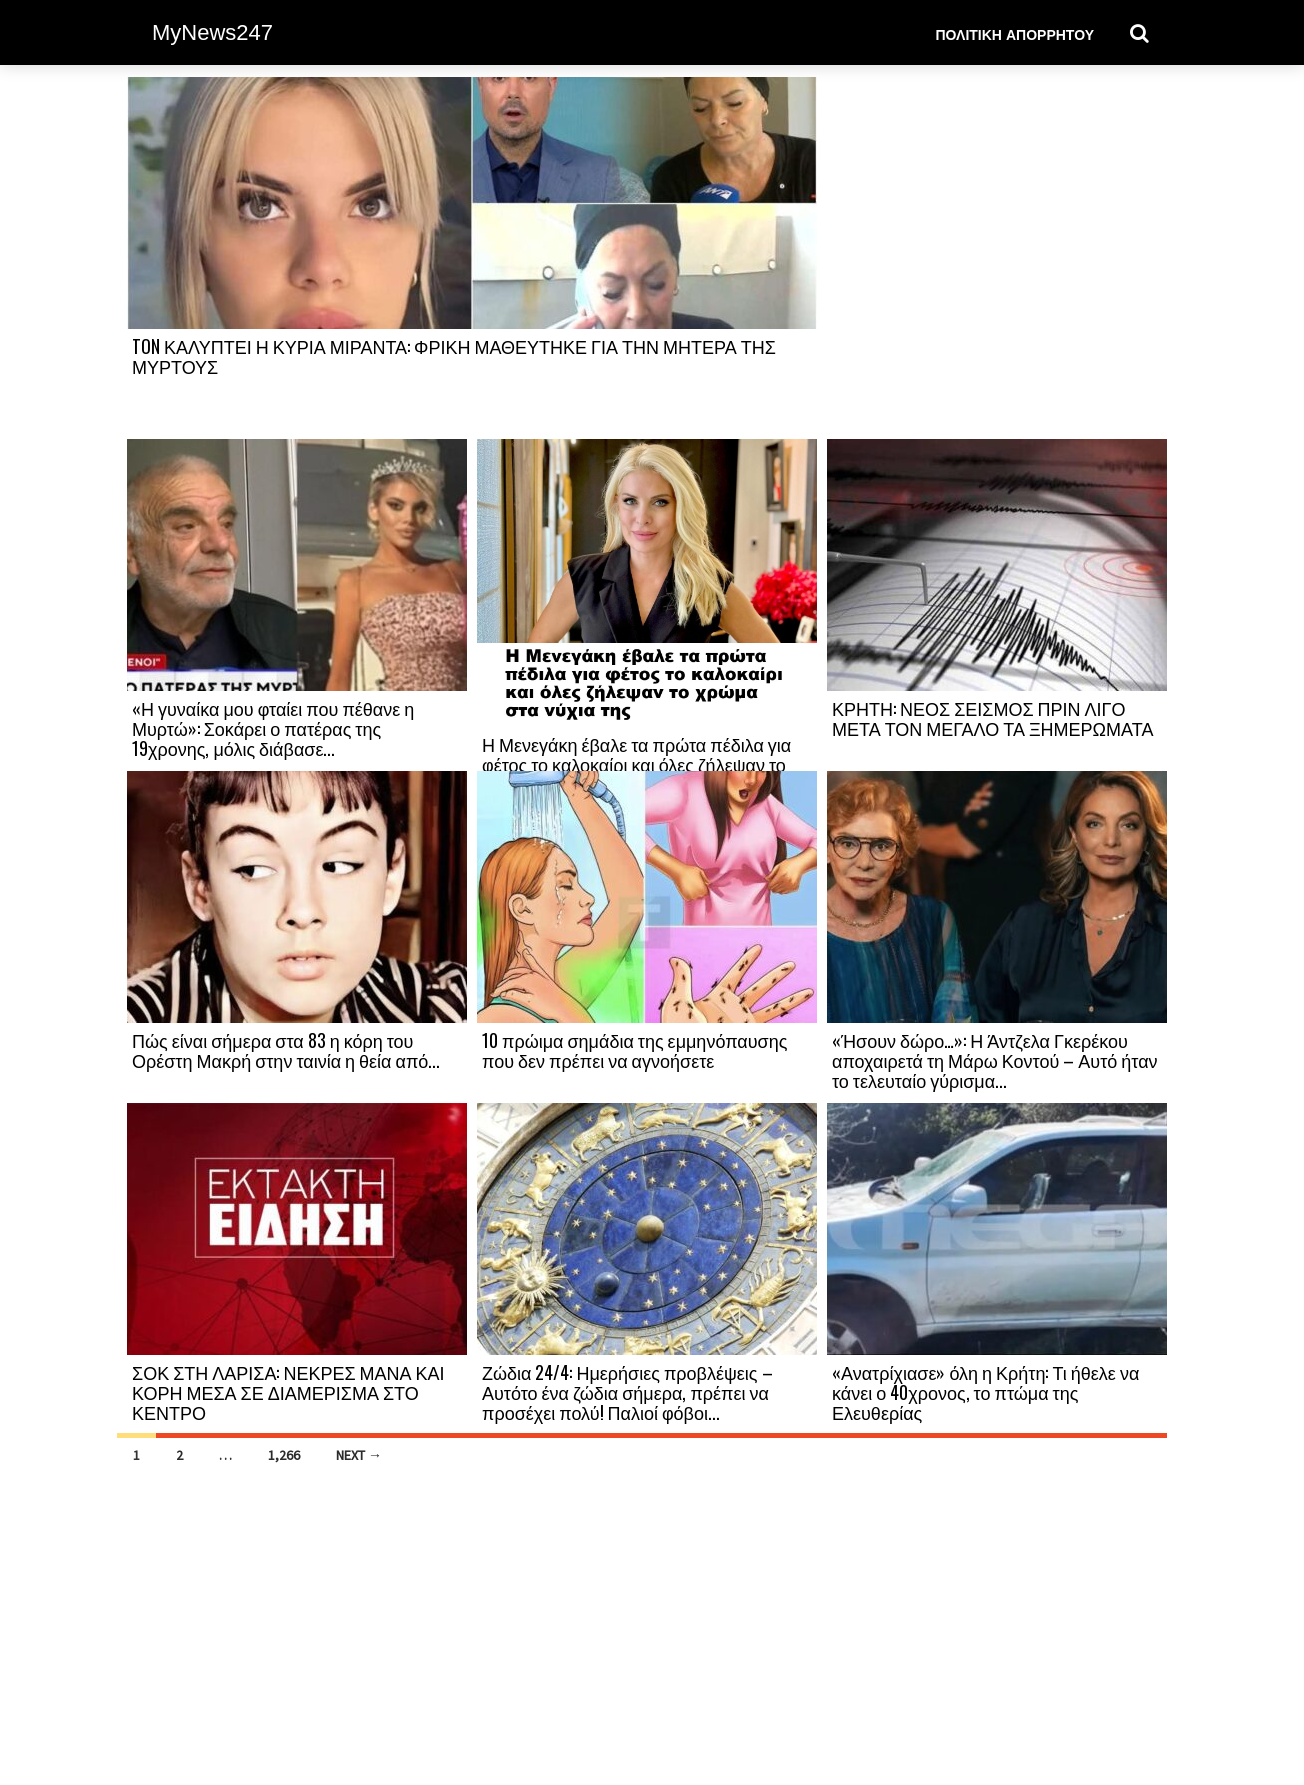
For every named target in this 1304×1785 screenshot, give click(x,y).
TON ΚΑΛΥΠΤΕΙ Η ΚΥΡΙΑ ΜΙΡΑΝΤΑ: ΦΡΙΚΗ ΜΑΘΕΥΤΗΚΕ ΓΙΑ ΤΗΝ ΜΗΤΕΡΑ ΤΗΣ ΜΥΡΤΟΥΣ (454, 356)
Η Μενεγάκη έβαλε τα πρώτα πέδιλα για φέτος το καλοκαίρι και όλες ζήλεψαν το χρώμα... (636, 764)
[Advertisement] (997, 257)
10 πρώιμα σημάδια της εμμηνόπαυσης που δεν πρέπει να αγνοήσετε (634, 1050)
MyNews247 (212, 32)
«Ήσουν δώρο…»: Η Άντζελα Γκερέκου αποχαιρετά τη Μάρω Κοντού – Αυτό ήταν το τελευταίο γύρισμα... (995, 1060)
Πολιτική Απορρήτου (1014, 33)
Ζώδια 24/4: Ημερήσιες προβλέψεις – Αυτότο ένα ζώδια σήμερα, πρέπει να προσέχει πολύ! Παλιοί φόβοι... (627, 1392)
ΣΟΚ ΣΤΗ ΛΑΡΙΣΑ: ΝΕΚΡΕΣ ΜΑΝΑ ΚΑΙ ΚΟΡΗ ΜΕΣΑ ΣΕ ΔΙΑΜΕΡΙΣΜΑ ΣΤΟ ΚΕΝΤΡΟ (288, 1392)
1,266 (284, 1455)
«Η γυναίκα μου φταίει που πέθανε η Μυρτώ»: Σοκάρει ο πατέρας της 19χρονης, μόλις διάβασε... (273, 728)
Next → (359, 1455)
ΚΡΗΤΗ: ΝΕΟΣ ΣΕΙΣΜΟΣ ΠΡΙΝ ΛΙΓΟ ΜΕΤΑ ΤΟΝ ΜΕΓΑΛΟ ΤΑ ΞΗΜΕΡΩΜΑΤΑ (992, 718)
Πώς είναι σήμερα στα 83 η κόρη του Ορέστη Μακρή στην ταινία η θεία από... (286, 1050)
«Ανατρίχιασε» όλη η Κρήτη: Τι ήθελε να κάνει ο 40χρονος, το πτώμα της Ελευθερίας (985, 1392)
